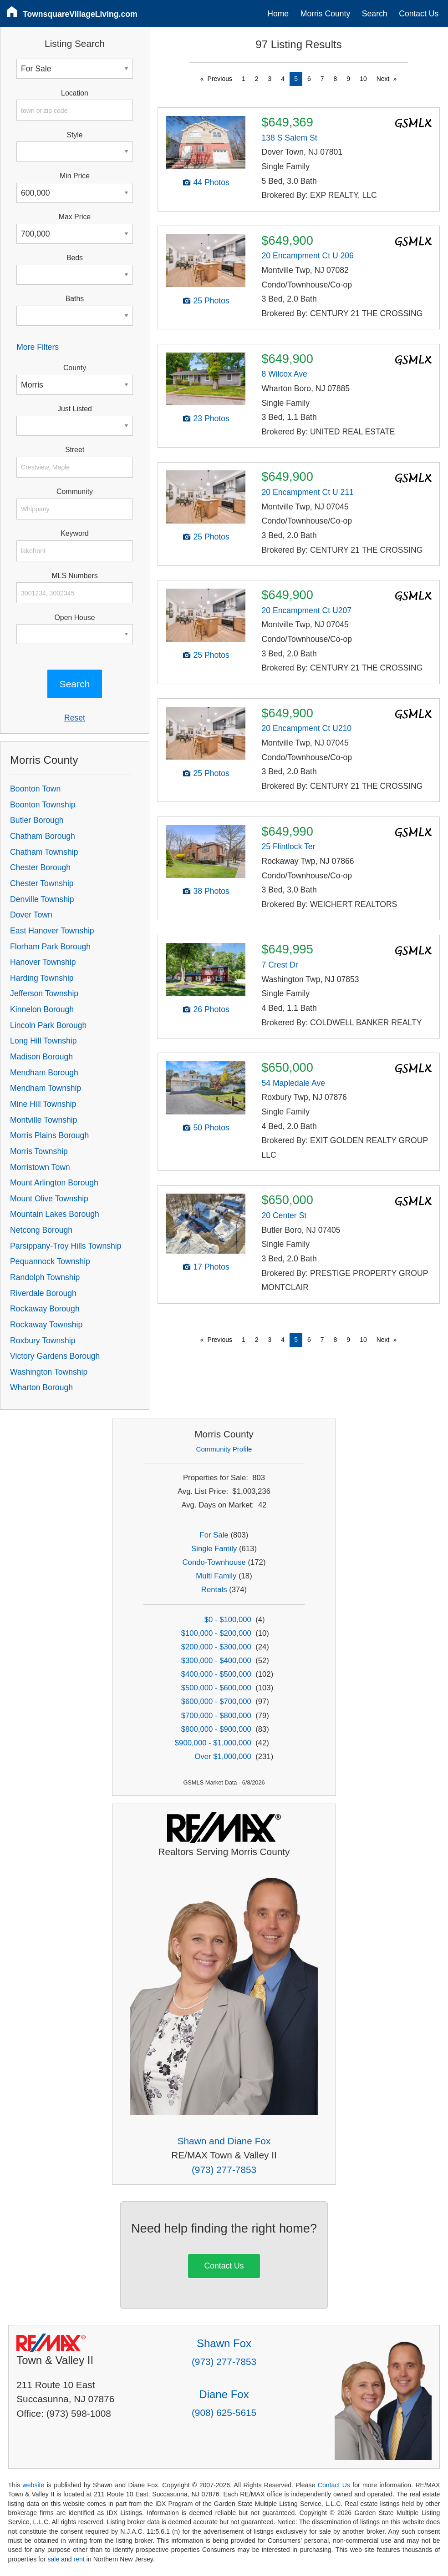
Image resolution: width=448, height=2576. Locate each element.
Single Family (214, 1548)
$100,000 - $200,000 (216, 1633)
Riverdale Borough (43, 1293)
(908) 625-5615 (224, 2412)
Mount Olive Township (49, 1198)
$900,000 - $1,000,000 (213, 1743)
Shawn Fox (224, 2343)
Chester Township (42, 883)
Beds (74, 258)
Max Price (75, 217)
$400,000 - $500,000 (216, 1674)
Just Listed (74, 409)
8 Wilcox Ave (284, 373)
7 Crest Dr (279, 964)
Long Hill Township (43, 1040)
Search (374, 13)
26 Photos (211, 1009)
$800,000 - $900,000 (216, 1729)
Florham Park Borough (50, 946)
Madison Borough (41, 1056)
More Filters (37, 347)
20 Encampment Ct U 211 (307, 492)
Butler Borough (36, 820)
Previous (219, 78)
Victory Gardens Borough (55, 1356)
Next (383, 78)
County (74, 368)
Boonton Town (35, 788)
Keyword (75, 533)
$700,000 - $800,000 (216, 1715)
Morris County (325, 13)
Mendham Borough (44, 1072)
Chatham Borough (42, 836)
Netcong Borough (41, 1230)
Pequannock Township (50, 1261)
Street (74, 450)
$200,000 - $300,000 (216, 1647)
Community (74, 491)
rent (79, 2559)
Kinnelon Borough (42, 1009)
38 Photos (211, 891)
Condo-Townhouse (214, 1562)
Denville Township (42, 899)
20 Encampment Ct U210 (306, 728)
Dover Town (31, 914)
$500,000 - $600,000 (216, 1688)
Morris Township (39, 1151)
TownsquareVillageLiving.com (80, 14)
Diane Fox (224, 2394)
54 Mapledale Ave (293, 1083)
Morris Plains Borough (49, 1135)
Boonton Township (42, 804)
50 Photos (211, 1127)
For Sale (214, 1535)
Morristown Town (40, 1167)
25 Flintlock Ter (288, 846)
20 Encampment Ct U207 (306, 610)
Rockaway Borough (45, 1308)
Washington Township (48, 1371)
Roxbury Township (42, 1340)
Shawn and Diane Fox (224, 2141)
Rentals (214, 1589)
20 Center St (283, 1215)
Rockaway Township (46, 1324)
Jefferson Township (44, 993)
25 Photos (211, 300)
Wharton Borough (41, 1387)
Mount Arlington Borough (54, 1182)
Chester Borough (40, 867)
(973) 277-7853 (224, 2169)
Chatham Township (44, 852)
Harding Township (42, 978)
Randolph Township (45, 1277)
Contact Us (418, 13)
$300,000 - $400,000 (216, 1660)
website (34, 2485)
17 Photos (211, 1266)
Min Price (75, 176)
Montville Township (43, 1119)
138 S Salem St (289, 137)
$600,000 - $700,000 (216, 1701)
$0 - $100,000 (227, 1619)
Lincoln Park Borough (48, 1025)
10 (363, 78)
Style (74, 135)
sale (53, 2559)
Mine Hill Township (43, 1104)
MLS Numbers (74, 576)
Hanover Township (43, 962)
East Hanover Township (52, 930)
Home (278, 13)
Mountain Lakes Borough (54, 1214)
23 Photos (211, 418)
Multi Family (216, 1576)
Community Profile (224, 1449)
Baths (75, 298)
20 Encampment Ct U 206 (307, 255)
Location (74, 93)
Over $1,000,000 (222, 1756)
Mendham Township (45, 1088)
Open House (75, 617)
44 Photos (211, 182)
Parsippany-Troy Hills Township (65, 1245)
